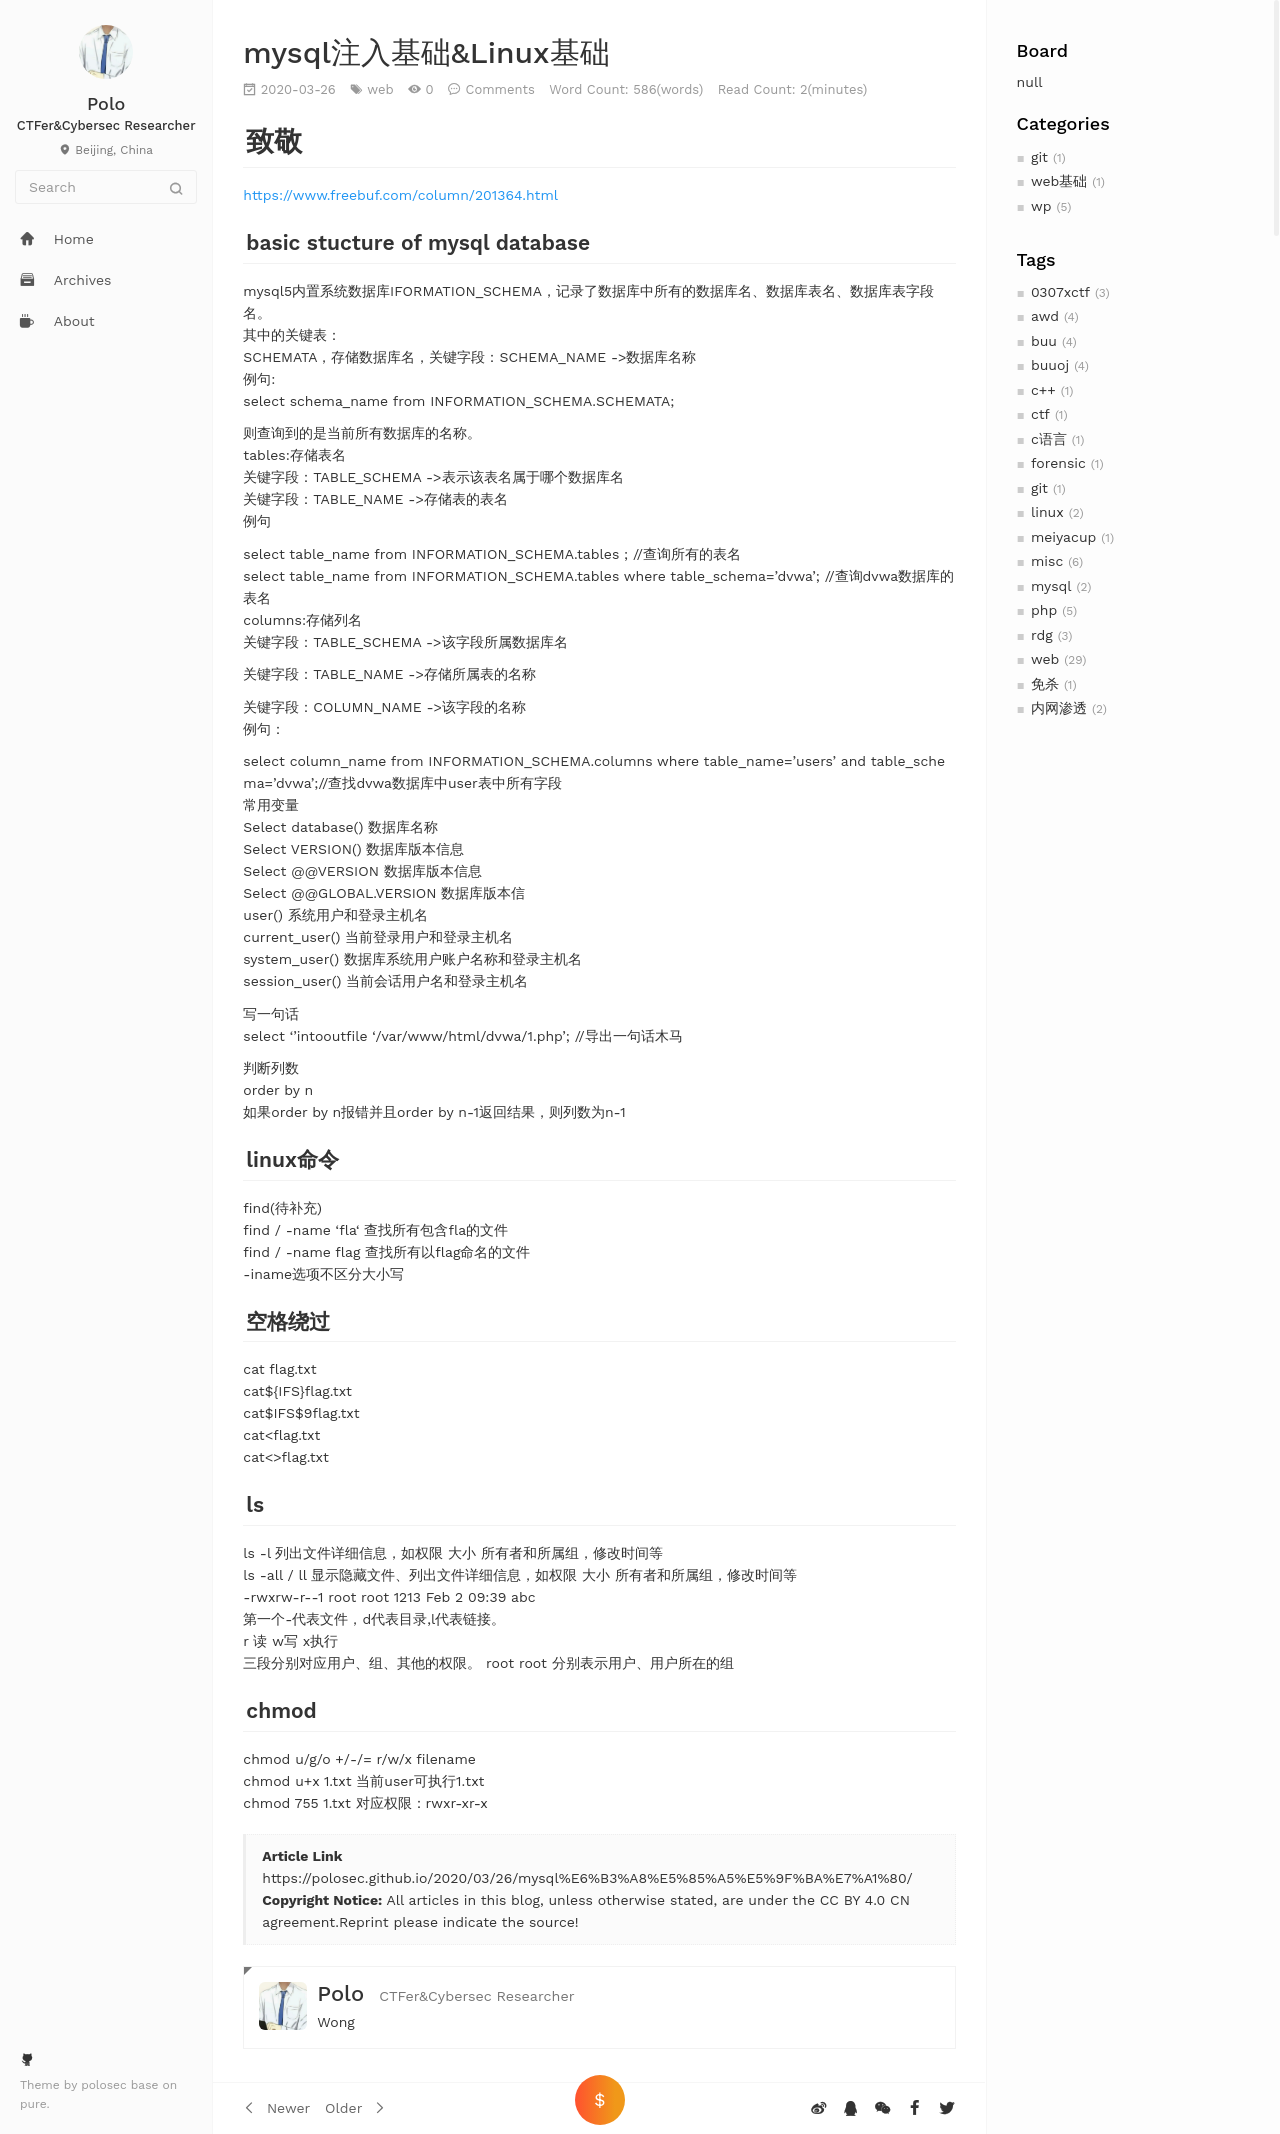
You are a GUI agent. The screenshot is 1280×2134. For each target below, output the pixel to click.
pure (33, 2104)
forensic (1058, 463)
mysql (1051, 586)
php (1044, 610)
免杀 (1045, 684)
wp (1041, 206)
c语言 (1049, 439)
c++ (1043, 390)
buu (1044, 341)
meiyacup (1063, 537)
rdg (1042, 635)
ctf (1040, 414)
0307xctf (1060, 292)
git (1039, 157)
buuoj (1050, 365)
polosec (106, 2085)
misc (1047, 561)
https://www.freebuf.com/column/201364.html (400, 195)
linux (1047, 512)
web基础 (1059, 181)
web (1045, 659)
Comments (499, 89)
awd (1045, 316)
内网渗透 (1059, 708)
